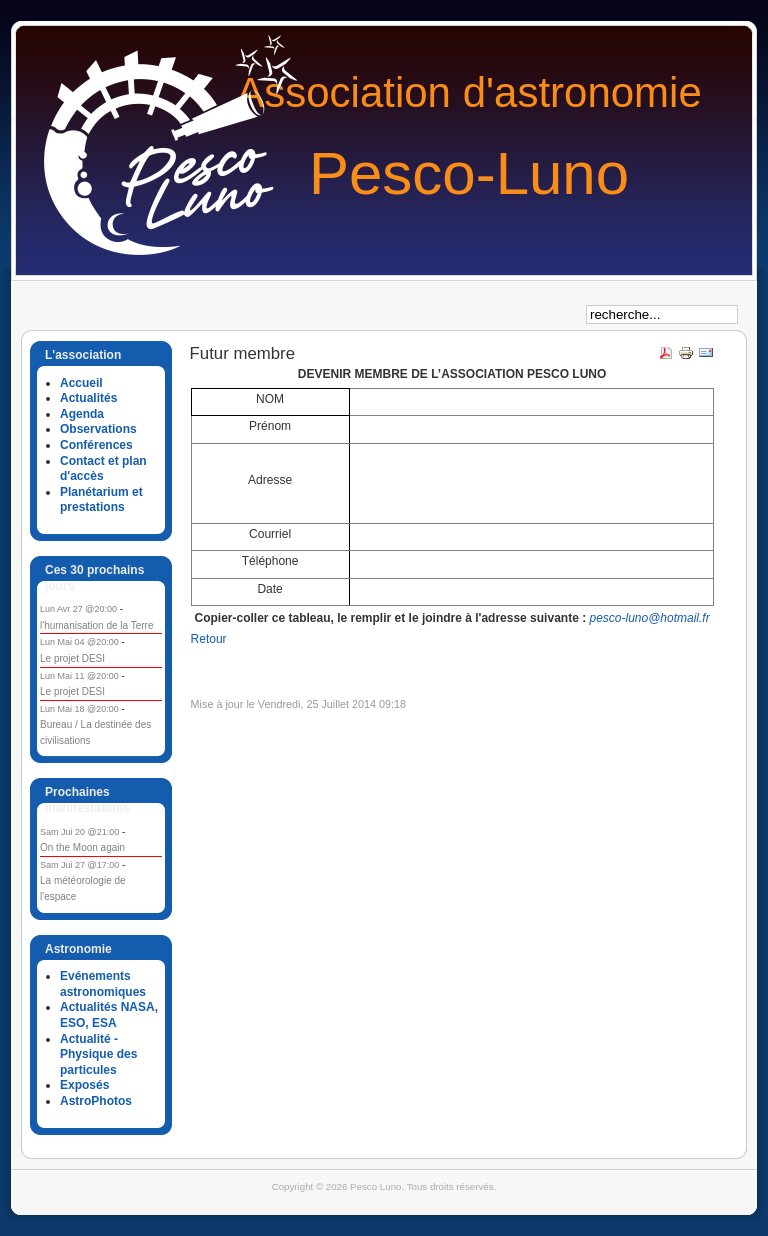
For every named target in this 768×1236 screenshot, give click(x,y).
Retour (209, 639)
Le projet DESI (72, 658)
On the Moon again (82, 847)
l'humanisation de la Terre (96, 625)
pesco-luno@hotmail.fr (649, 618)
